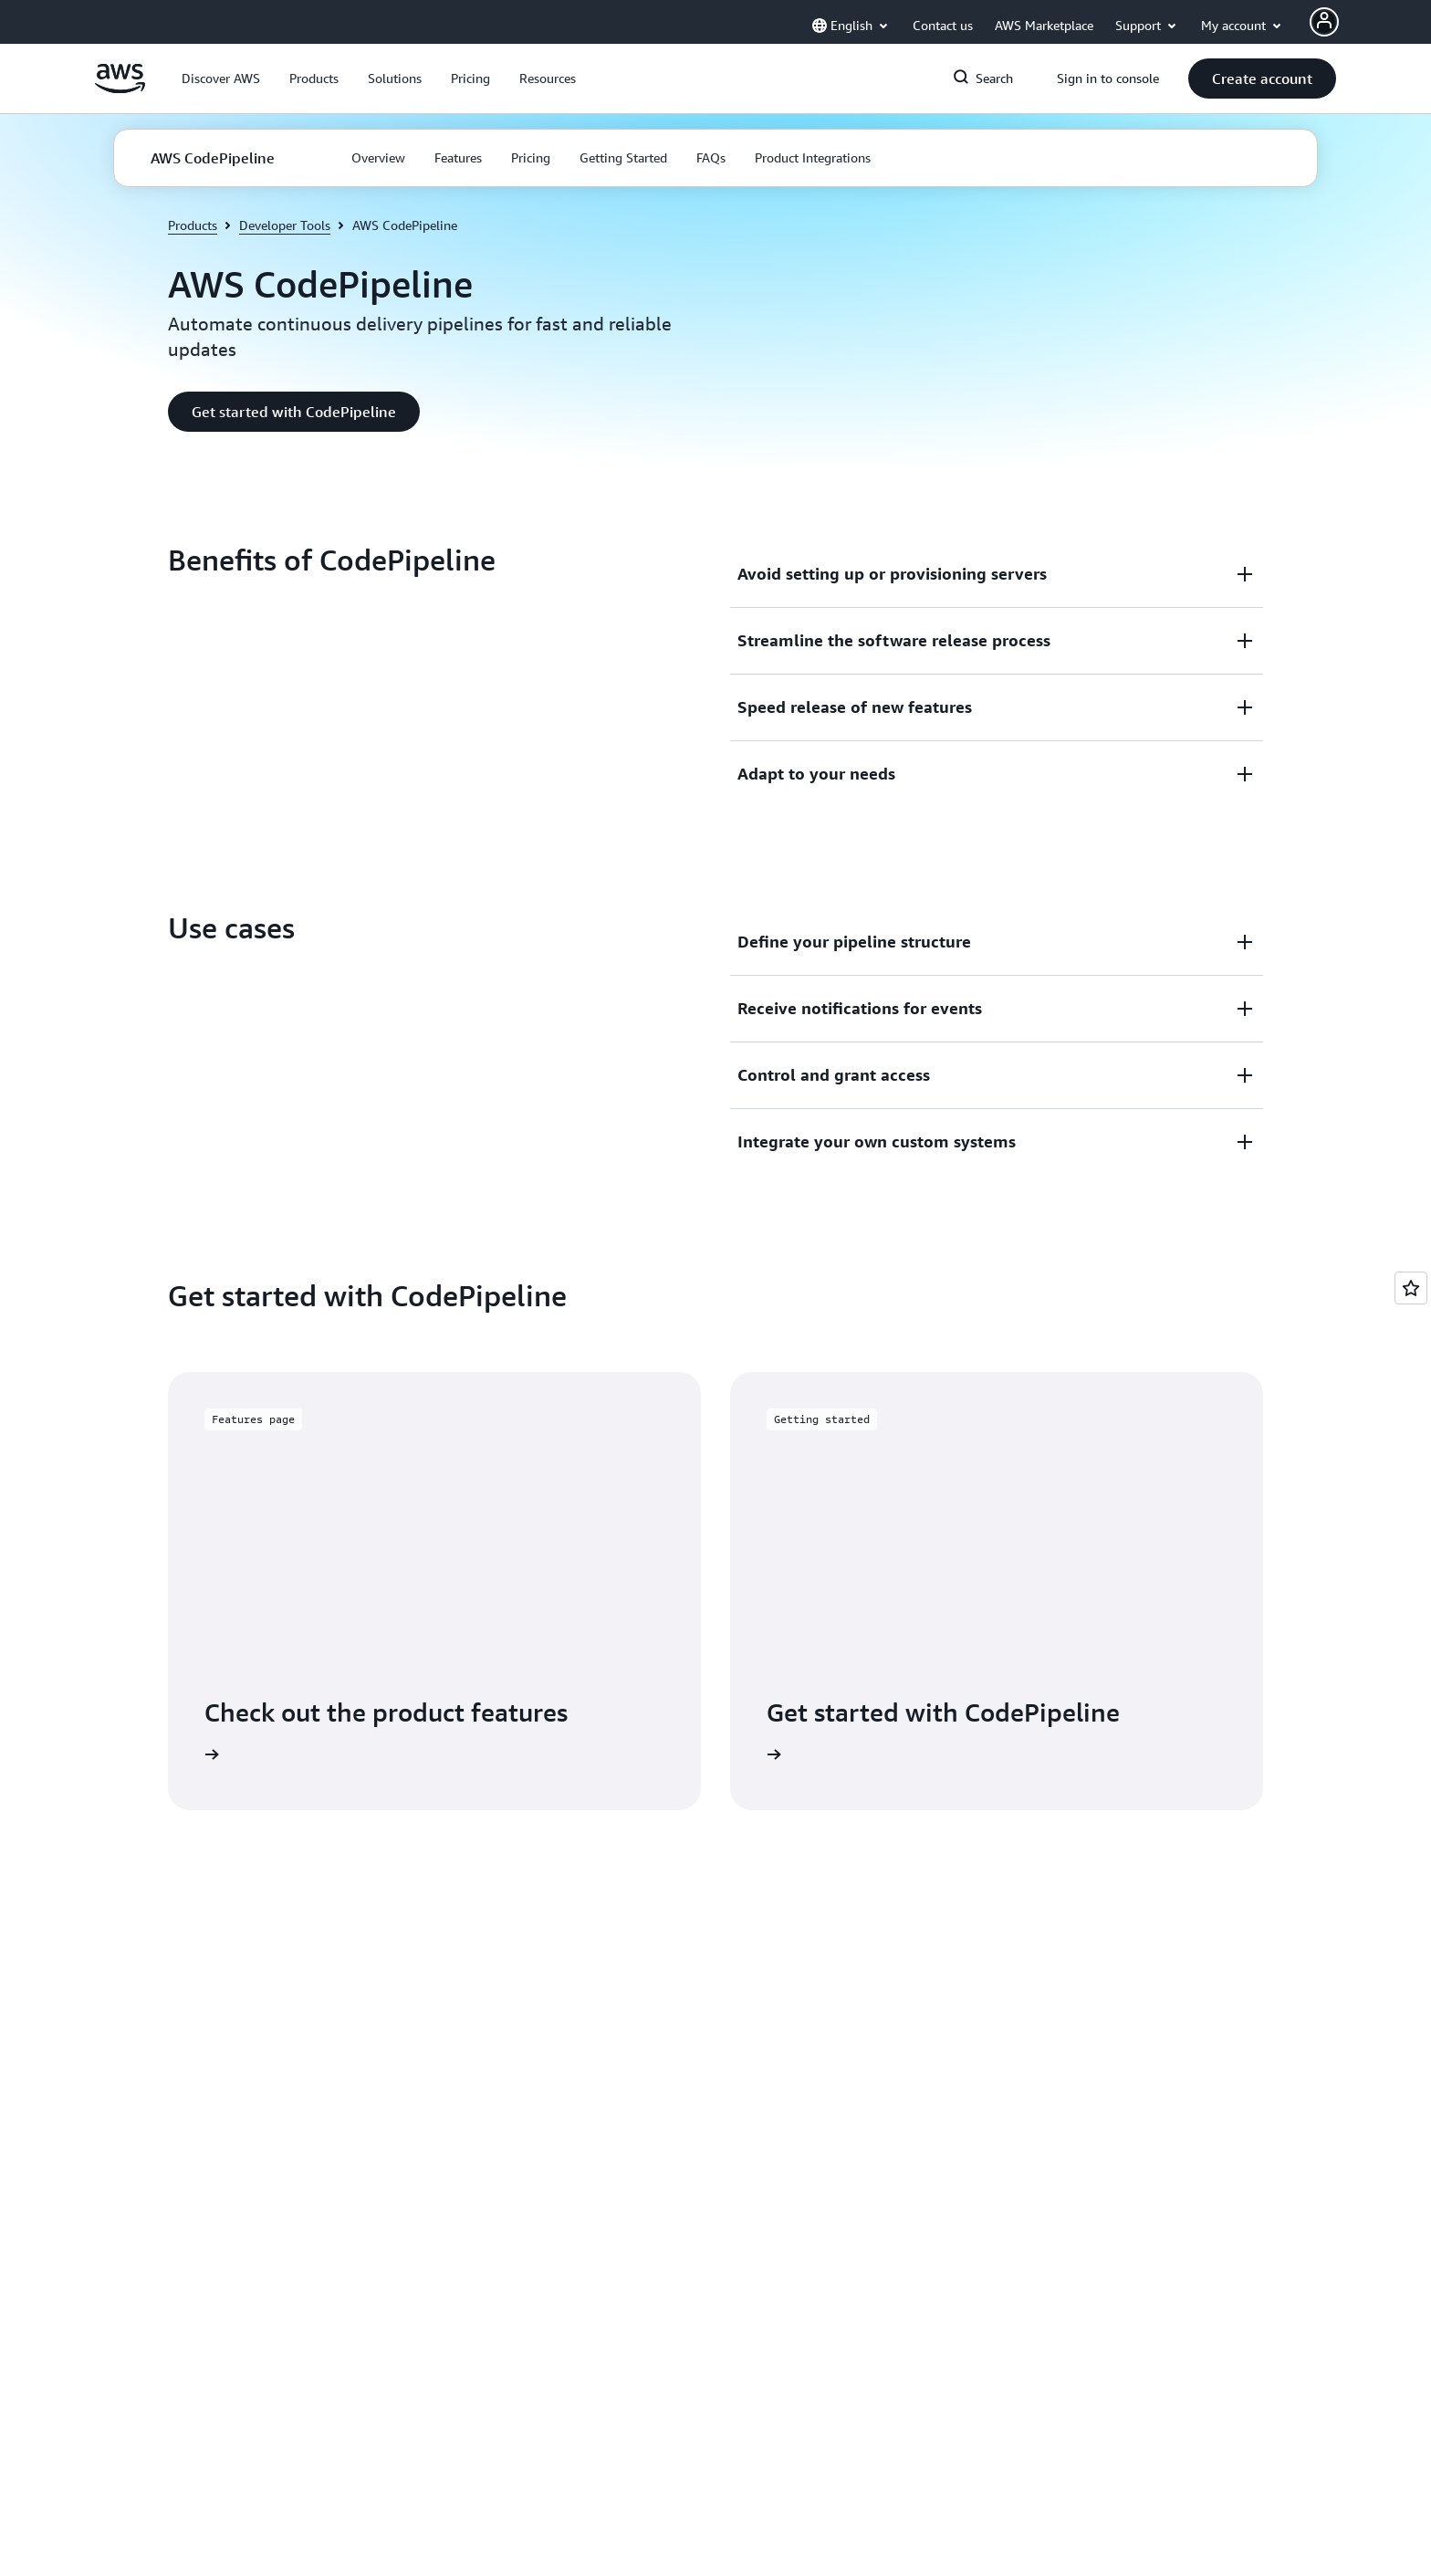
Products (192, 225)
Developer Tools (284, 225)
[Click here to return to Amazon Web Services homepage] (120, 88)
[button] (221, 78)
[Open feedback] (1410, 1288)
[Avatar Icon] (1324, 22)
